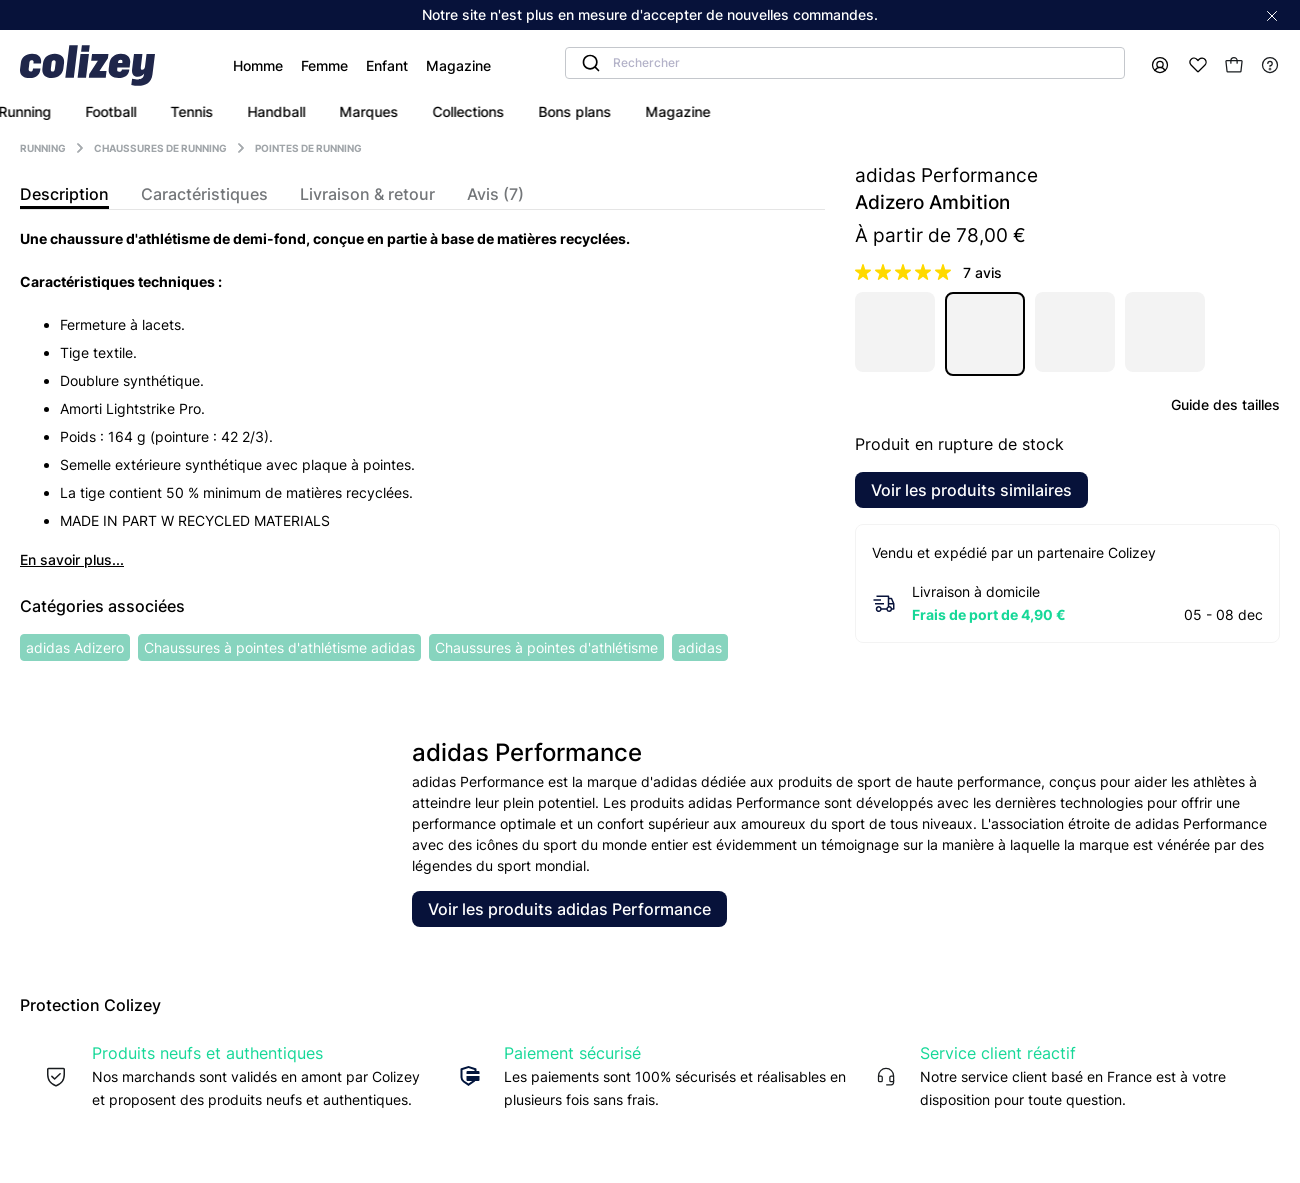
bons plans (737, 111)
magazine (840, 111)
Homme (205, 65)
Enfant (334, 65)
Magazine (405, 65)
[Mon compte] (1159, 65)
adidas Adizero (75, 647)
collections (631, 111)
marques (531, 111)
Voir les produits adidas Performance (569, 909)
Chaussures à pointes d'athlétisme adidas (279, 647)
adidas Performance (946, 175)
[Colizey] (97, 65)
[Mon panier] (1234, 65)
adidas (700, 647)
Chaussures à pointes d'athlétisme (546, 647)
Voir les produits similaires (971, 490)
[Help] (1270, 65)
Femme (271, 65)
